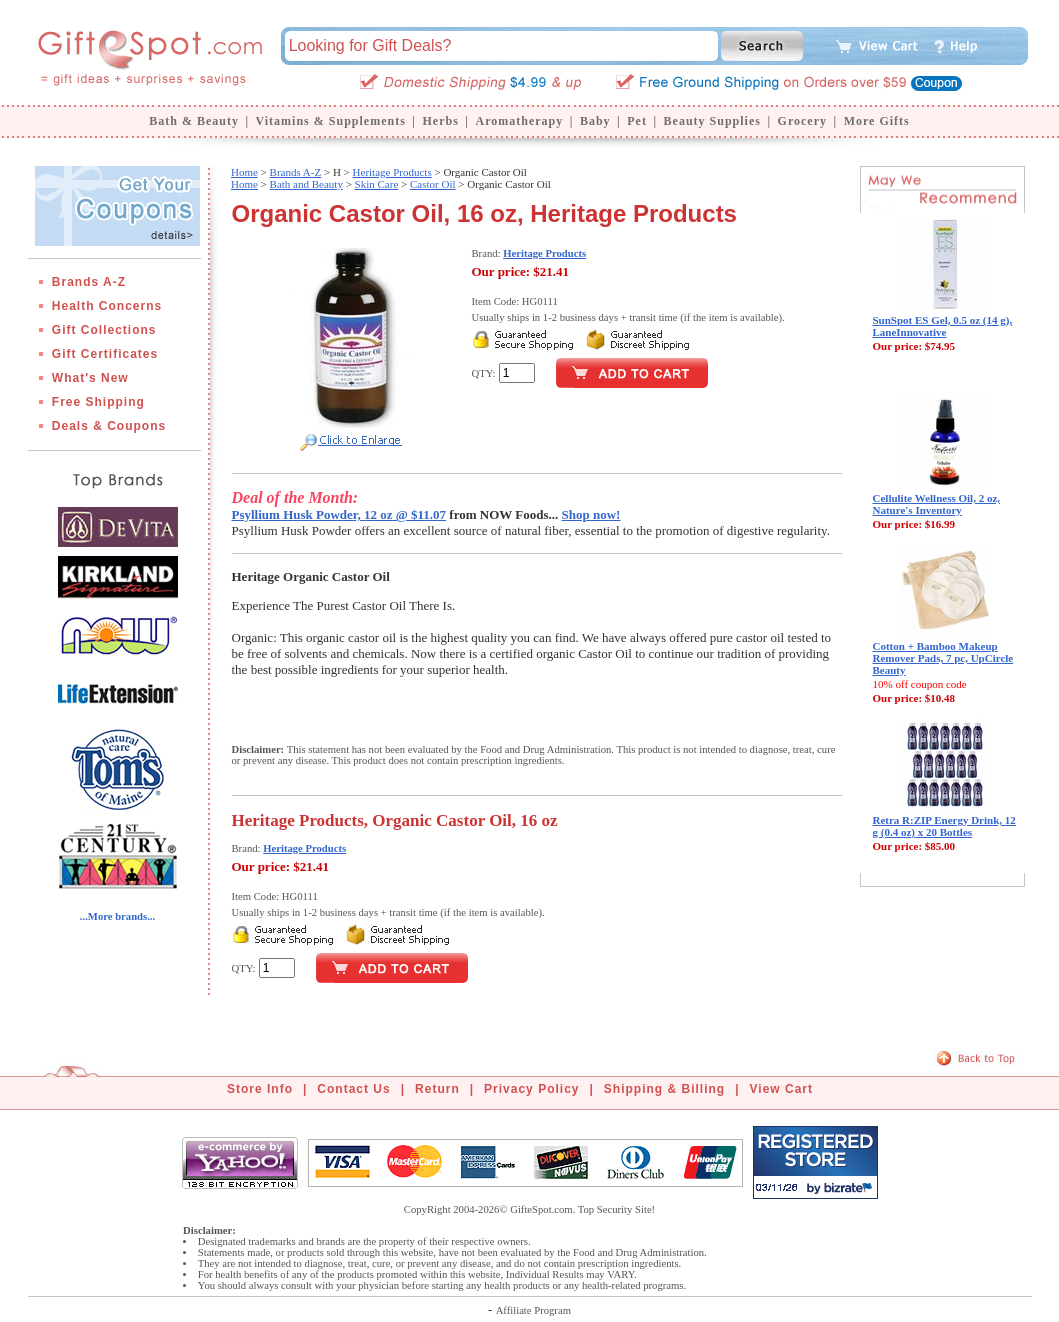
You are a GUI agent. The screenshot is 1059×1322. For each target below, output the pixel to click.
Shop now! (591, 514)
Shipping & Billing (664, 1089)
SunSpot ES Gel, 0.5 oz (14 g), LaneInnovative (943, 326)
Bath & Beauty (194, 121)
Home (244, 172)
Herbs (440, 121)
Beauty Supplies (712, 121)
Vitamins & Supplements (331, 121)
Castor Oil (433, 184)
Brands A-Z (89, 282)
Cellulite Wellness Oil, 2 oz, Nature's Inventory (937, 504)
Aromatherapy (519, 121)
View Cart (781, 1089)
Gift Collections (104, 330)
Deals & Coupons (109, 426)
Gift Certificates (105, 354)
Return (437, 1089)
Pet (637, 121)
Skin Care (377, 184)
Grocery (802, 121)
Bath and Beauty (306, 184)
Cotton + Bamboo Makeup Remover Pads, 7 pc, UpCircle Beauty (943, 658)
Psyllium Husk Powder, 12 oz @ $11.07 (339, 514)
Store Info (260, 1089)
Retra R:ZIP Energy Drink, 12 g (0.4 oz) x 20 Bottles (944, 826)
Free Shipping (98, 402)
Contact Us (353, 1089)
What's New (90, 378)
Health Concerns (107, 306)
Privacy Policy (531, 1089)
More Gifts (877, 121)
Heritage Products (392, 172)
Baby (595, 121)
